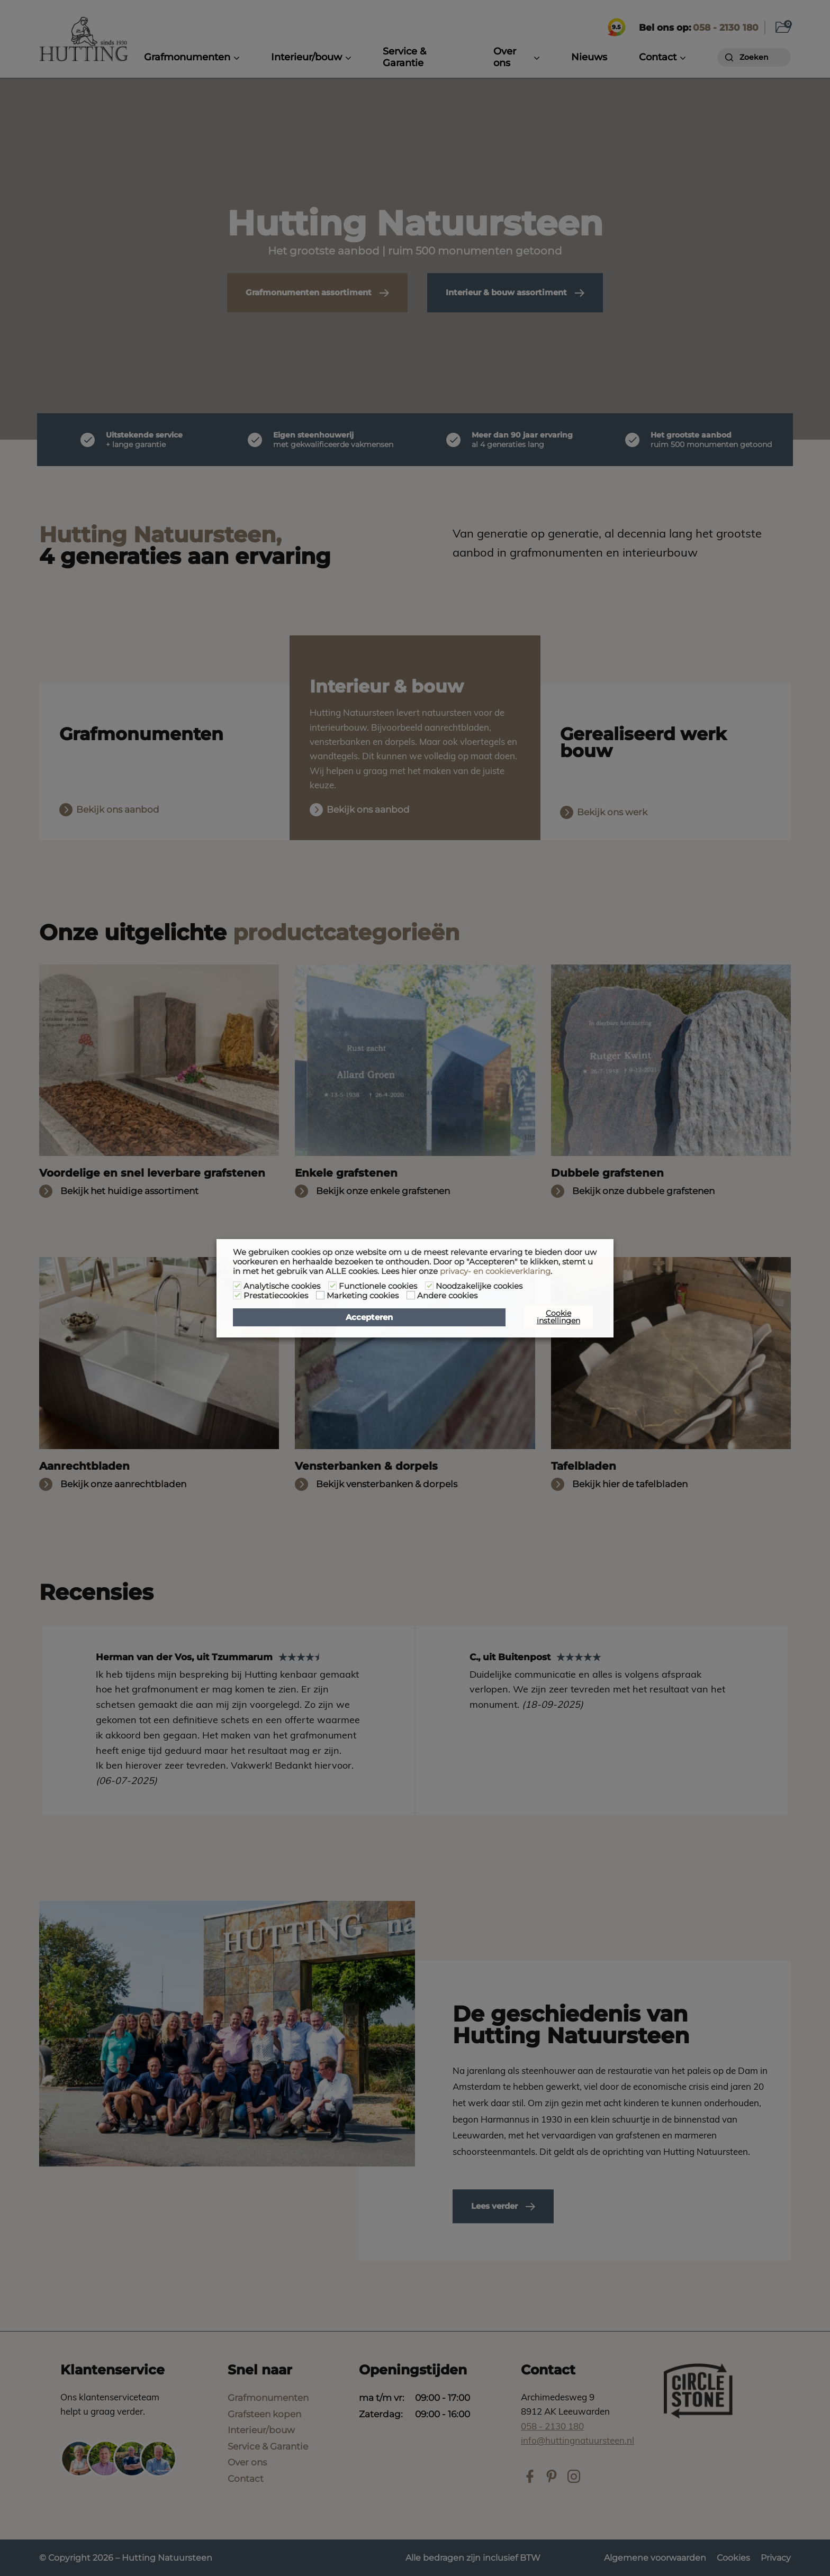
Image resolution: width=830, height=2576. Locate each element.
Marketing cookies (363, 1295)
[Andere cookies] (411, 1295)
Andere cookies (447, 1295)
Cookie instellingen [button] (558, 1317)
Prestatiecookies (275, 1295)
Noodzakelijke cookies (479, 1286)
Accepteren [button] (369, 1317)
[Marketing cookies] (320, 1295)
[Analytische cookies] (237, 1285)
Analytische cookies (281, 1286)
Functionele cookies (378, 1286)
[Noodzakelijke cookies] (429, 1285)
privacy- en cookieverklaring (495, 1271)
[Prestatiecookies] (237, 1295)
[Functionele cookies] (332, 1285)
